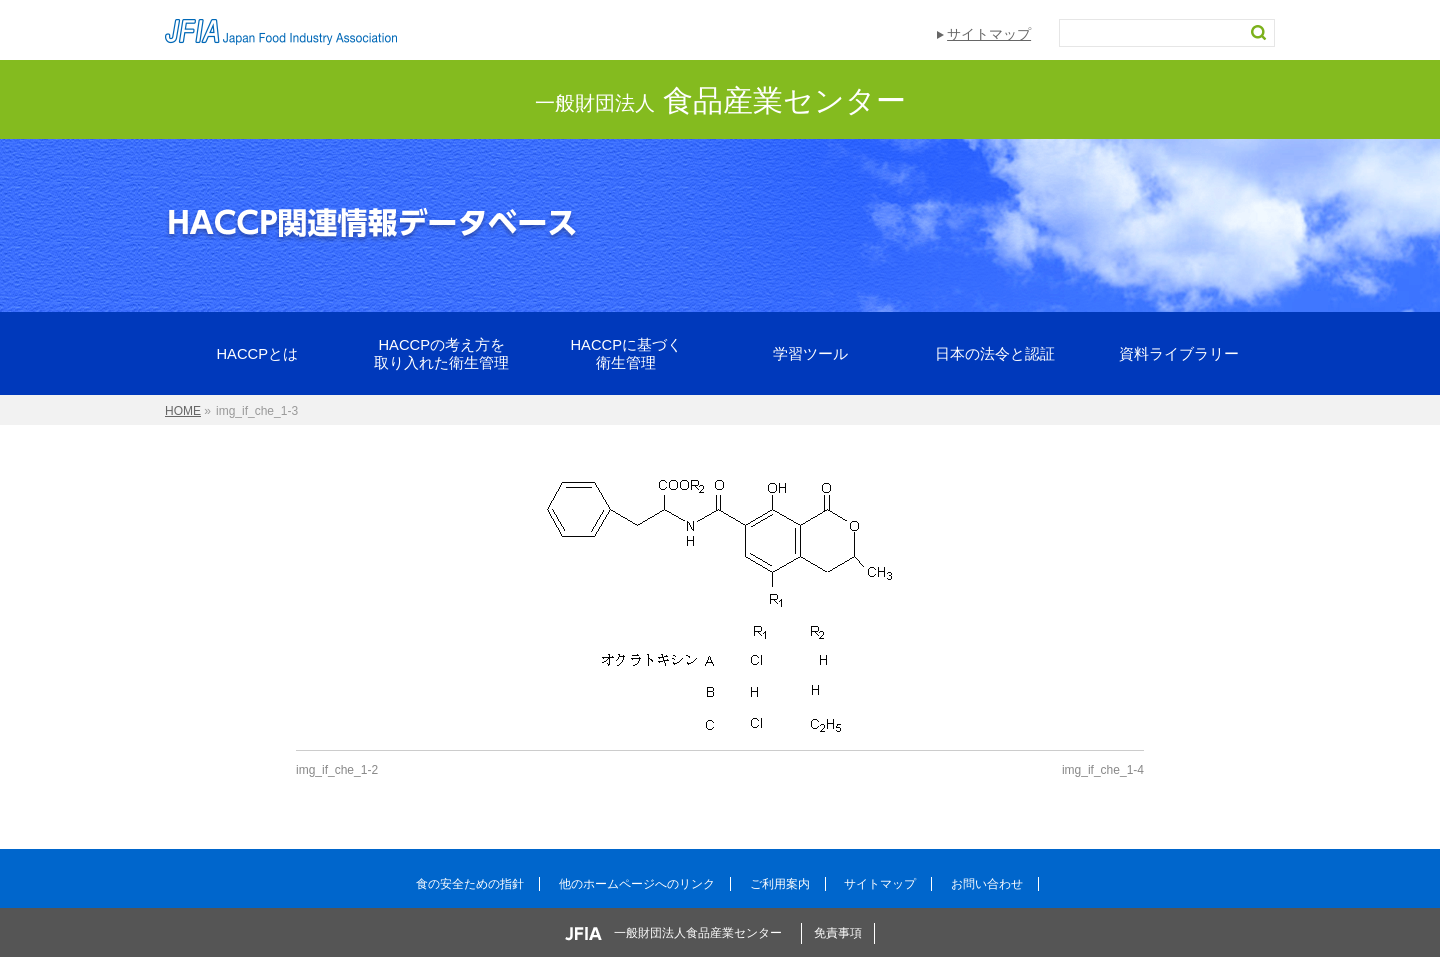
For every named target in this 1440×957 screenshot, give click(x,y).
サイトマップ (989, 34)
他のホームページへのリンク (637, 884)
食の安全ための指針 (470, 884)
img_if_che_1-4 (1103, 770)
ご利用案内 (780, 884)
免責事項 (838, 933)
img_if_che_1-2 (337, 770)
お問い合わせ (987, 884)
